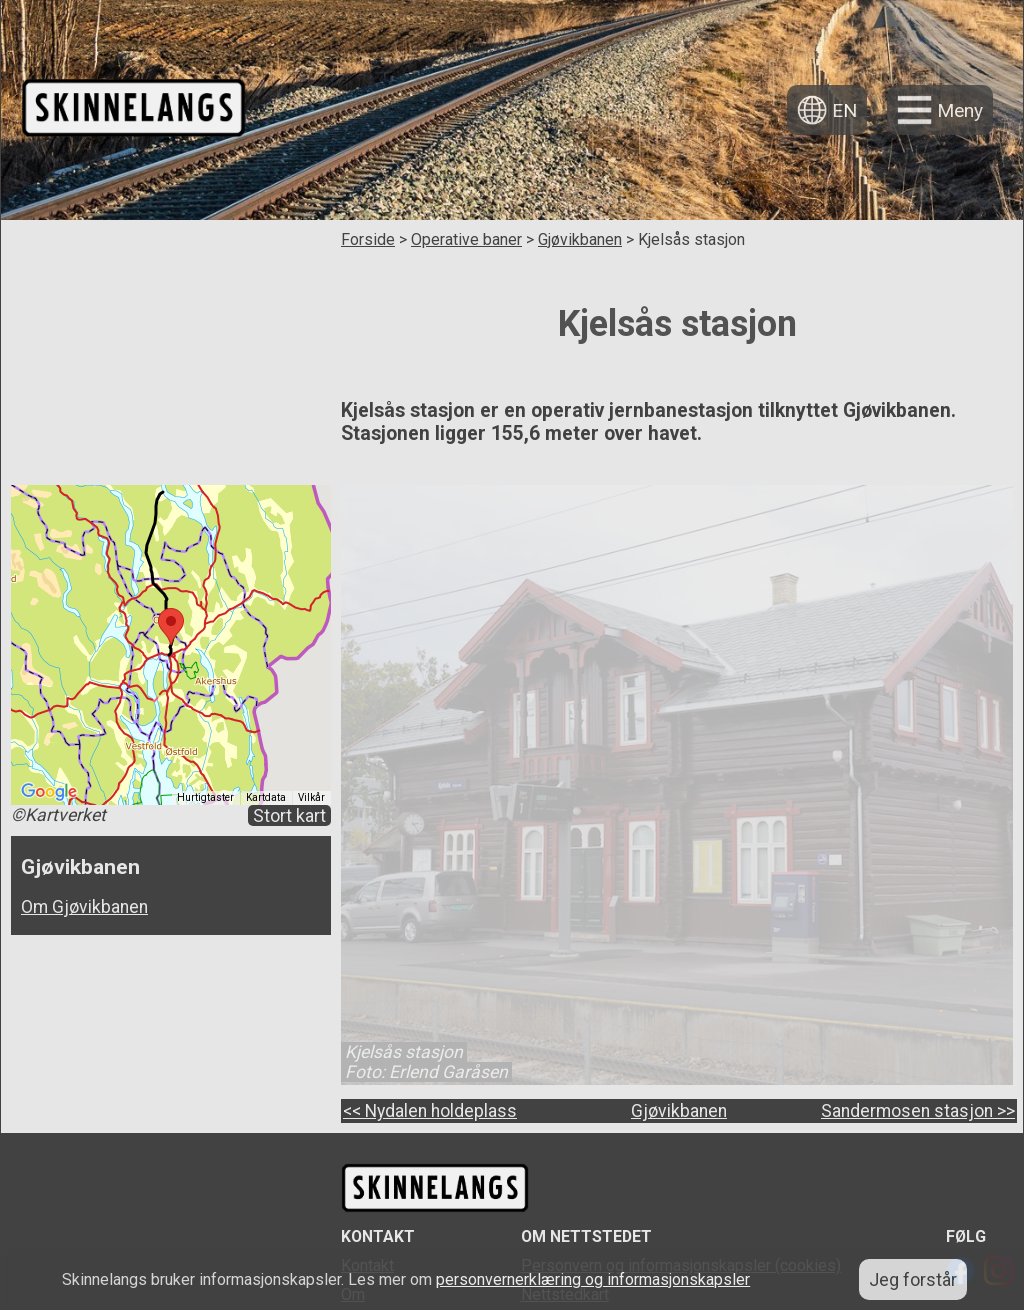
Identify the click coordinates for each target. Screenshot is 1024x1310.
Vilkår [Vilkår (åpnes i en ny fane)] (311, 797)
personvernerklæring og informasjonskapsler (593, 1279)
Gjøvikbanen (580, 239)
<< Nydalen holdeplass (430, 1111)
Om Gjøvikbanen (84, 907)
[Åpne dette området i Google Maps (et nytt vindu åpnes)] (49, 792)
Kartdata (266, 797)
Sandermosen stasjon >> (918, 1111)
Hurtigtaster (205, 797)
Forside (368, 239)
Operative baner (466, 239)
